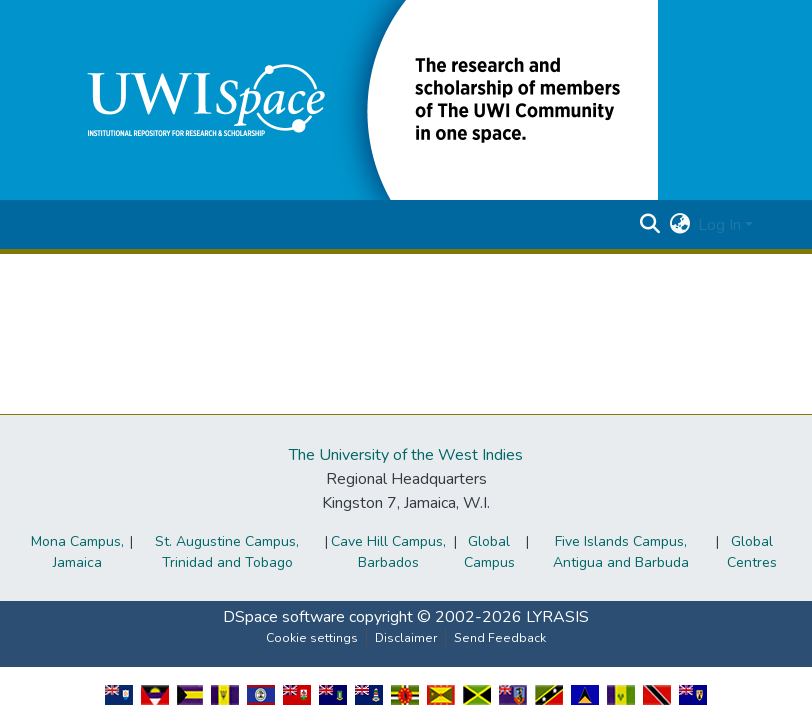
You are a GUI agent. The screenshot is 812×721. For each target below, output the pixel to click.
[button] (358, 99)
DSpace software (284, 617)
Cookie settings (312, 638)
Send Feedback (500, 638)
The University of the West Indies (406, 455)
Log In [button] (721, 225)
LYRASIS (557, 617)
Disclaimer (406, 638)
